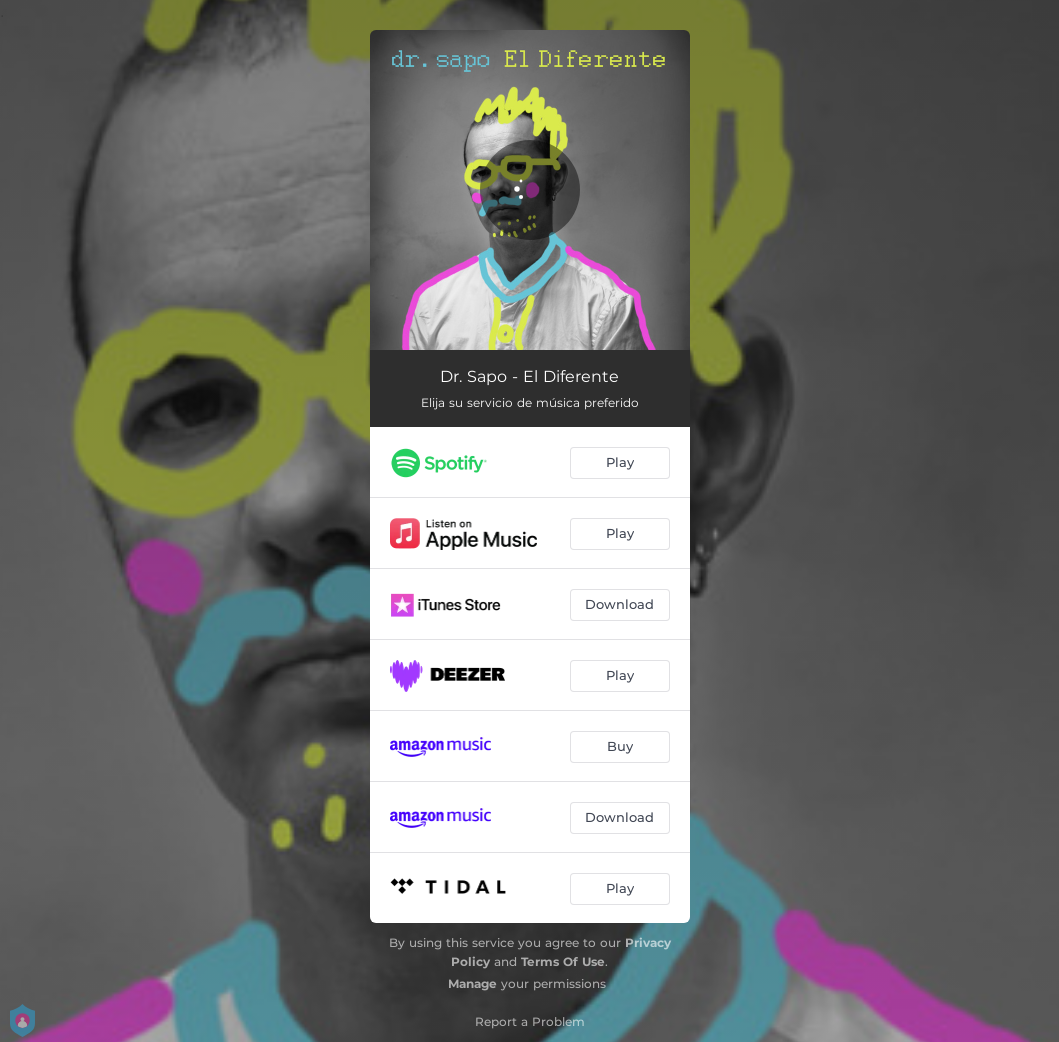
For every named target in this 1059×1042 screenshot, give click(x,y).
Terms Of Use (563, 961)
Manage (472, 983)
